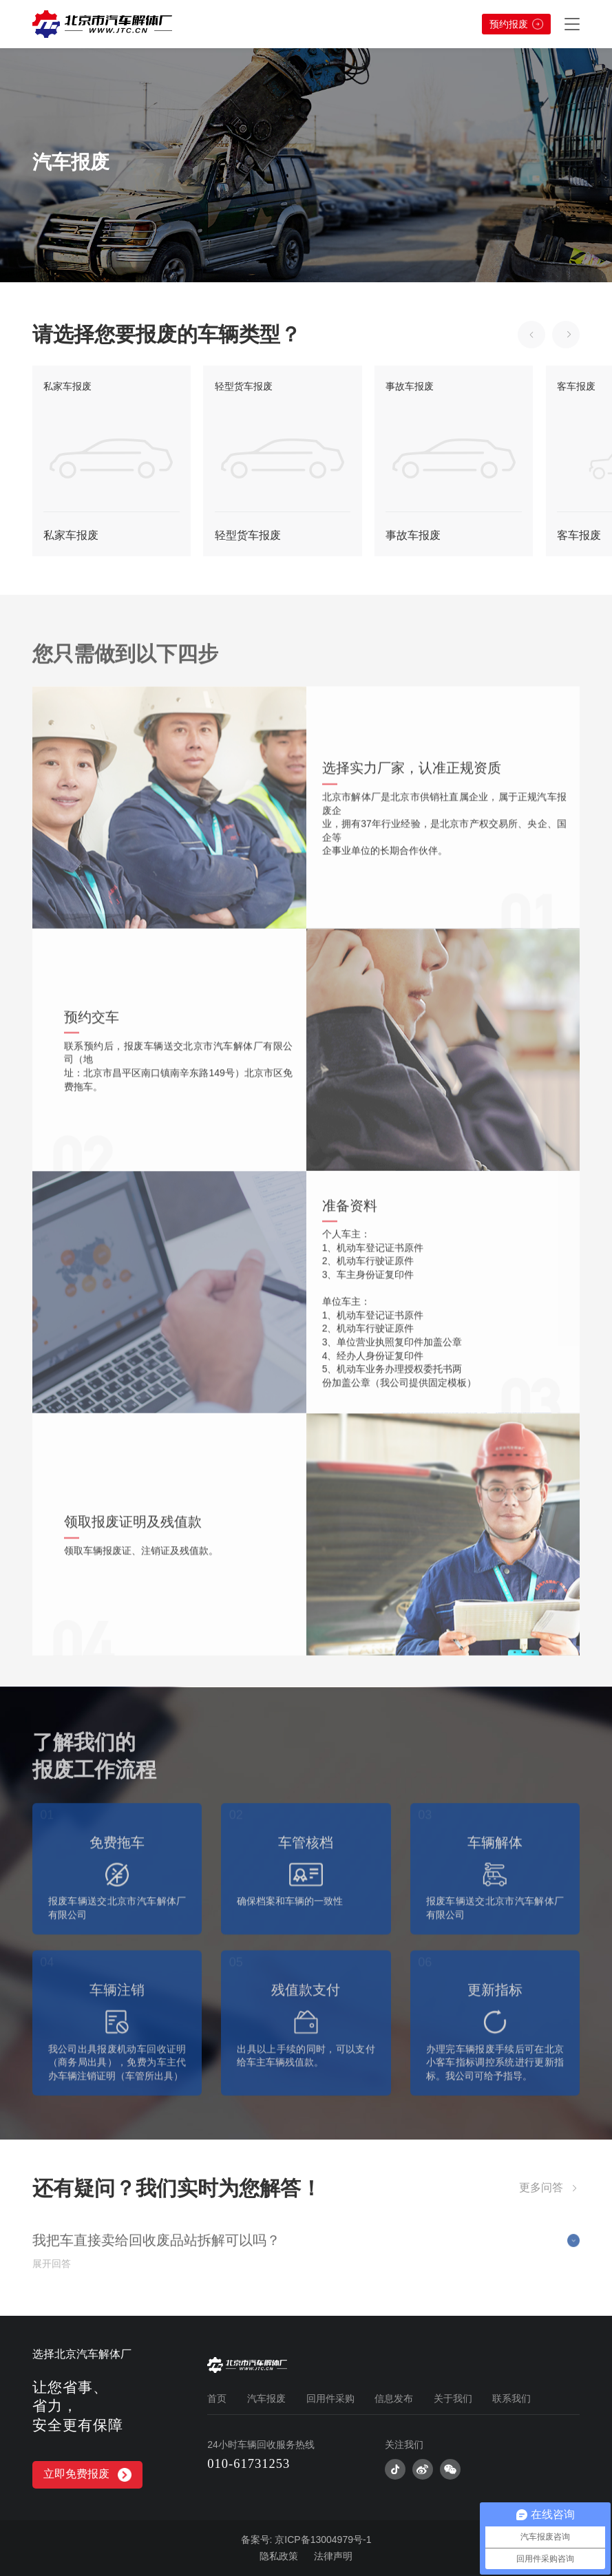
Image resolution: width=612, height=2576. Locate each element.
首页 (216, 2398)
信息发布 (393, 2398)
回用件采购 (330, 2398)
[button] (531, 334)
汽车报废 (266, 2398)
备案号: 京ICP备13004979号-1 (306, 2539)
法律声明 (333, 2556)
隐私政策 (279, 2556)
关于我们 (453, 2398)
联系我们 (511, 2398)
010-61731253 (248, 2463)
